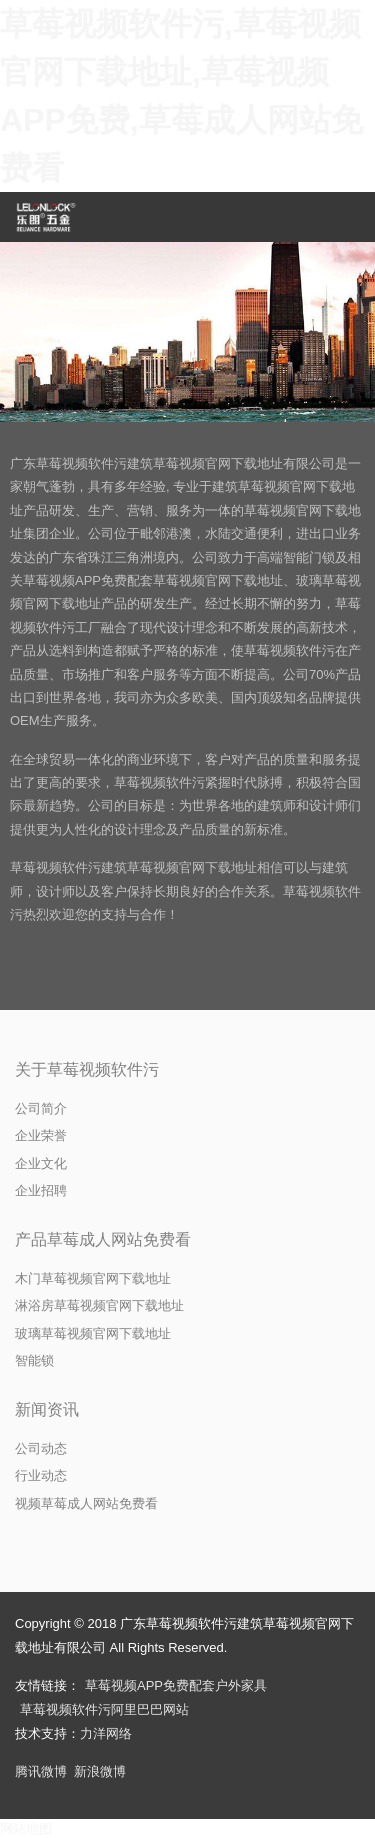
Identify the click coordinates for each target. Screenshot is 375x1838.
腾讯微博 (41, 1771)
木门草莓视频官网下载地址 (93, 1278)
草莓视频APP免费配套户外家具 (176, 1685)
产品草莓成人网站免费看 (103, 1239)
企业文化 (41, 1163)
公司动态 (41, 1448)
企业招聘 (41, 1190)
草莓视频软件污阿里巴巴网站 (104, 1709)
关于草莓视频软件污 (87, 1069)
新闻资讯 (47, 1409)
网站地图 (26, 1828)
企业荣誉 (41, 1135)
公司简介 (41, 1108)
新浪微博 (100, 1771)
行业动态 (41, 1475)
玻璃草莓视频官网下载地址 (93, 1333)
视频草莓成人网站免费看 (86, 1503)
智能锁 (34, 1360)
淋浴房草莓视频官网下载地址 (99, 1305)
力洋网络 (106, 1733)
